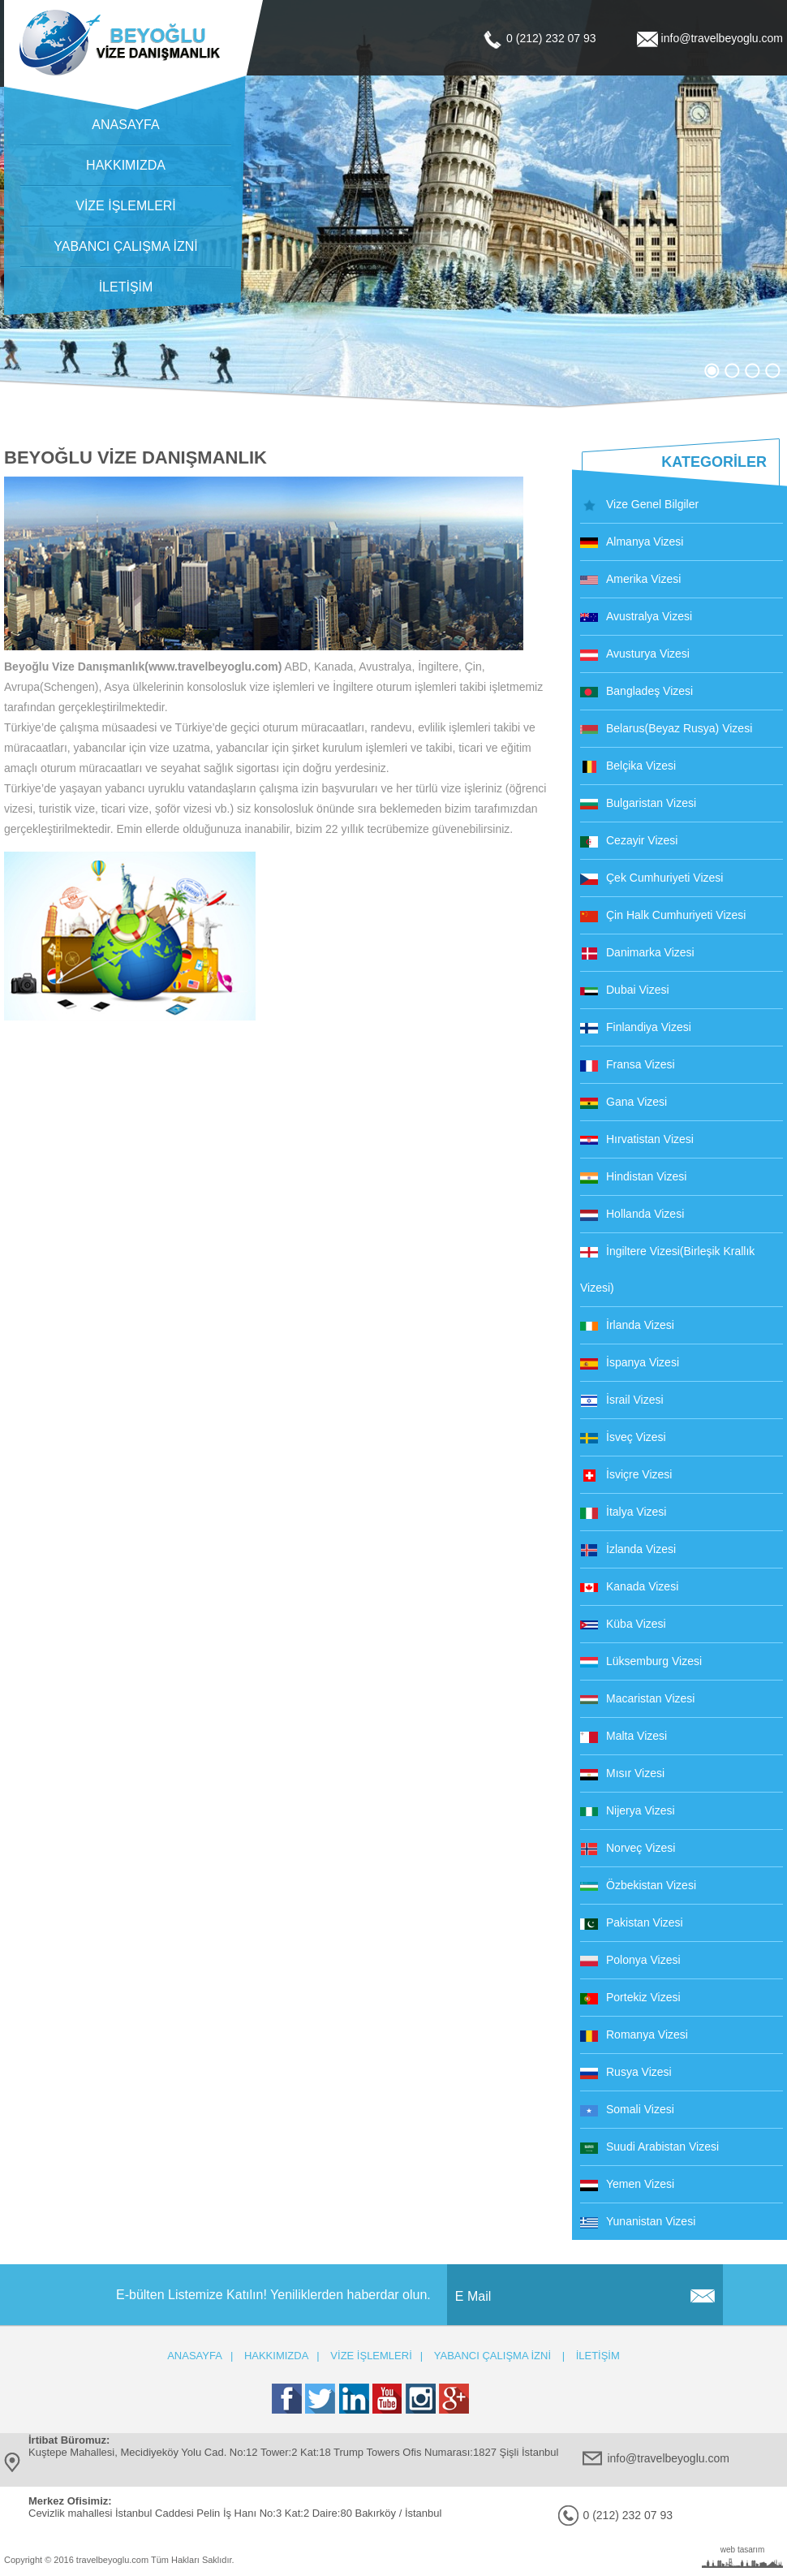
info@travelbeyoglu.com (722, 38)
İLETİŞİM (126, 287)
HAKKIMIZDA (126, 165)
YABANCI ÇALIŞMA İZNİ (126, 246)
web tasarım (742, 2549)
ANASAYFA (125, 125)
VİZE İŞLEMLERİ (125, 206)
